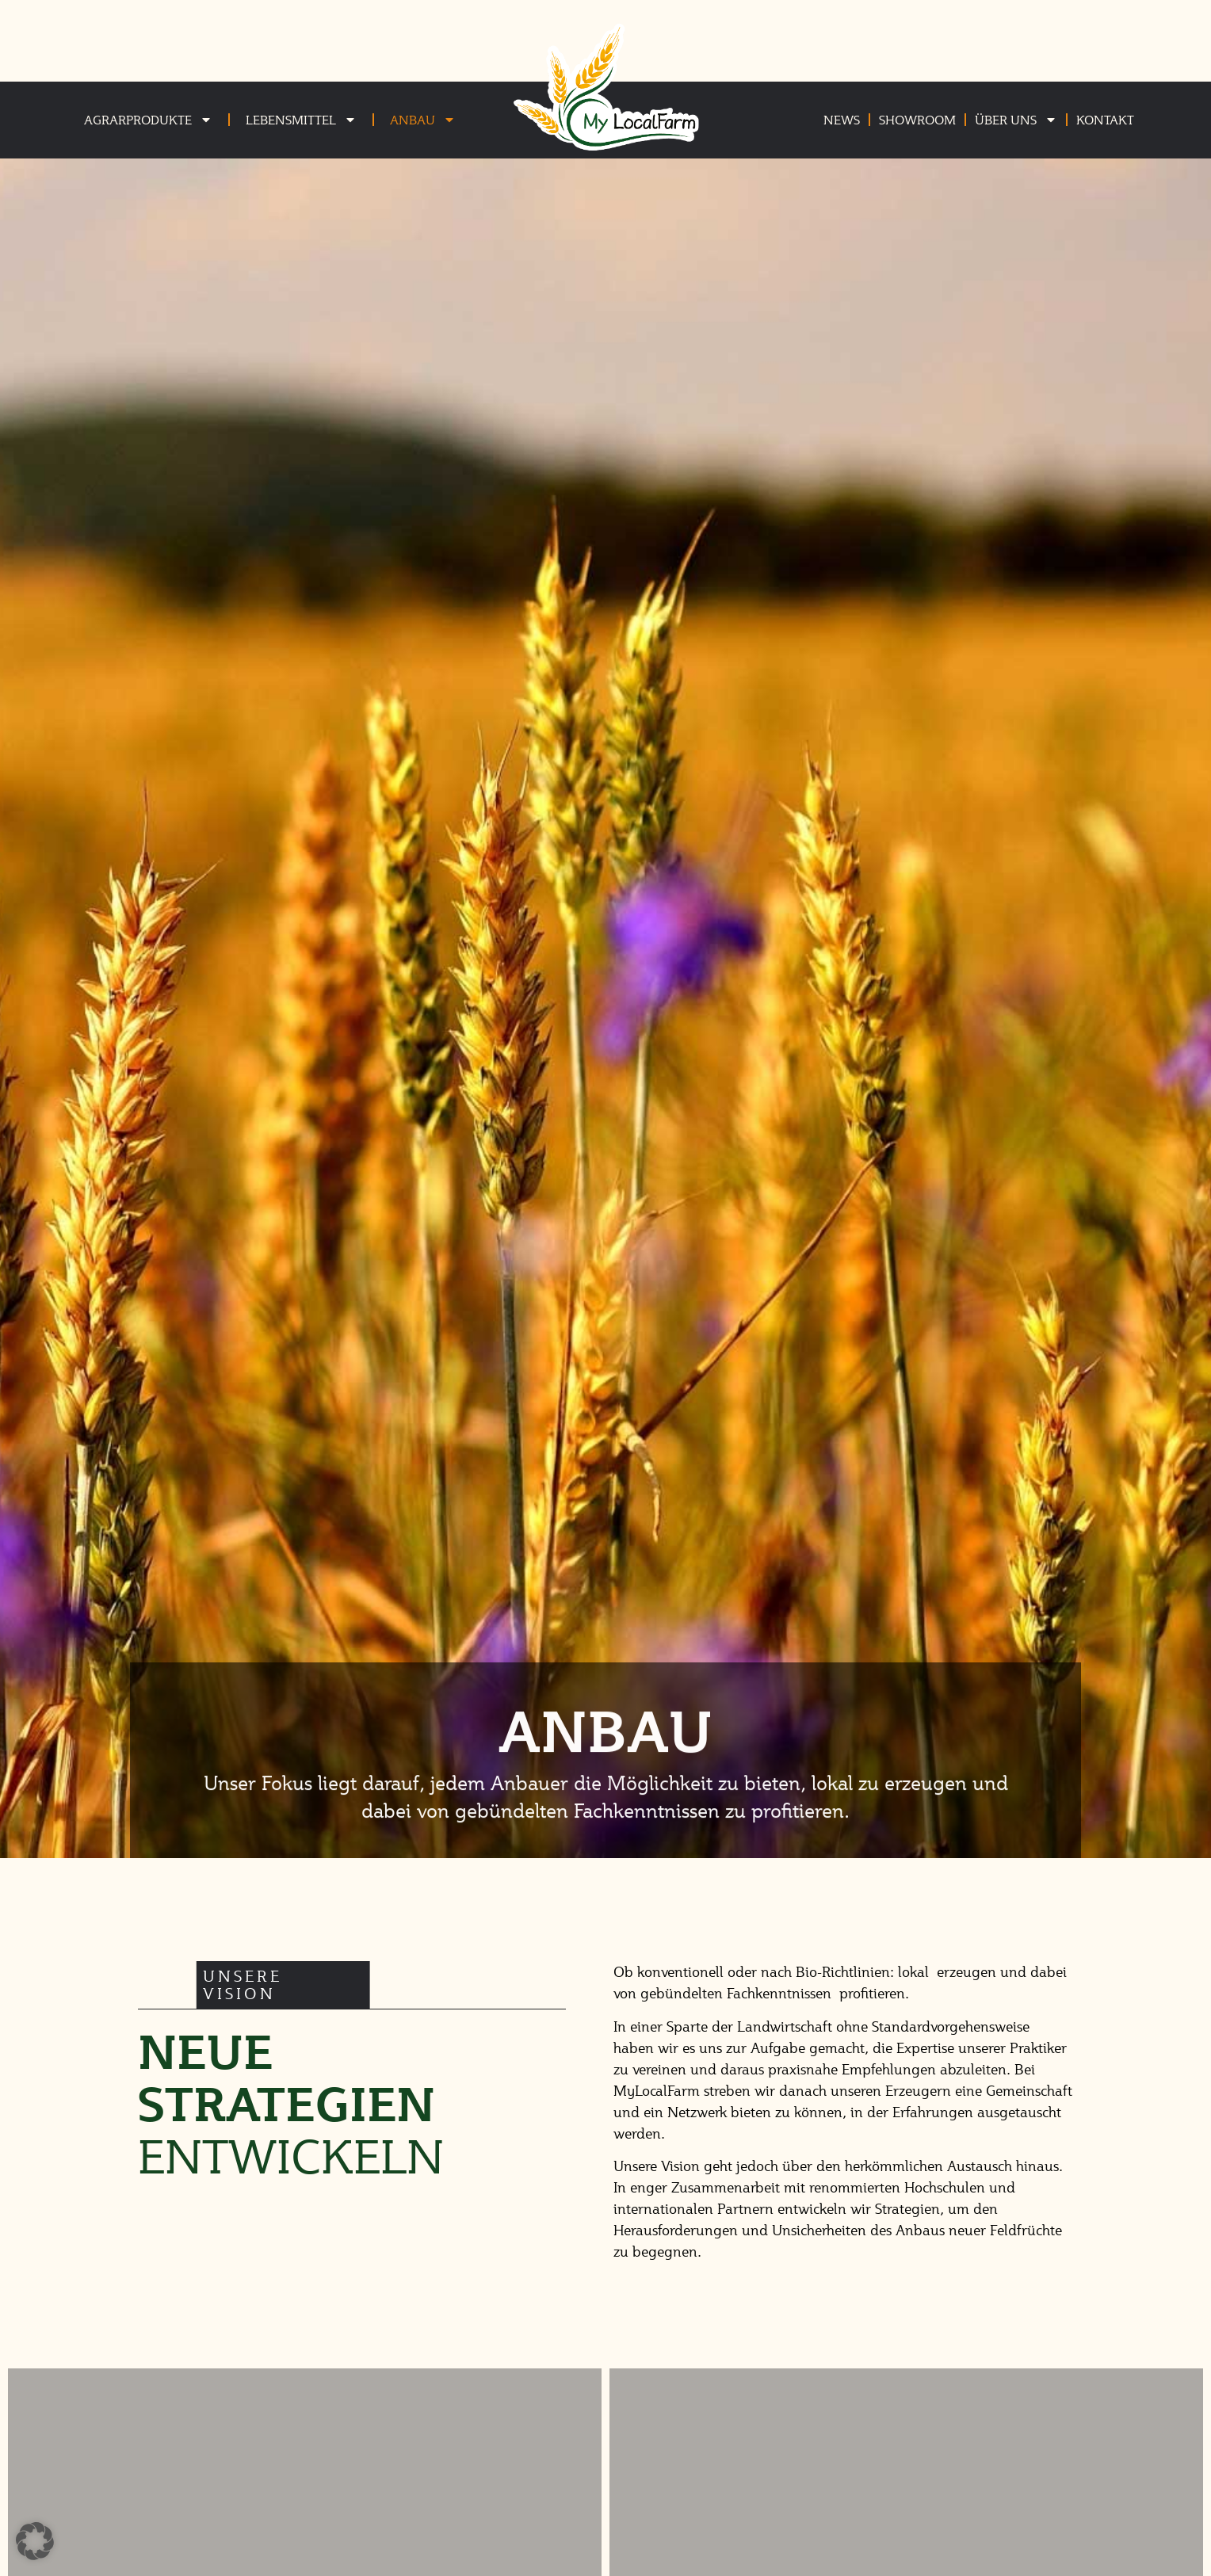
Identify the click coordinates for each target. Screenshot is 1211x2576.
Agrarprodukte (148, 119)
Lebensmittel (301, 119)
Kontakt (1105, 119)
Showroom (917, 119)
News (841, 119)
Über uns (1016, 119)
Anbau (423, 119)
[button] (35, 2541)
